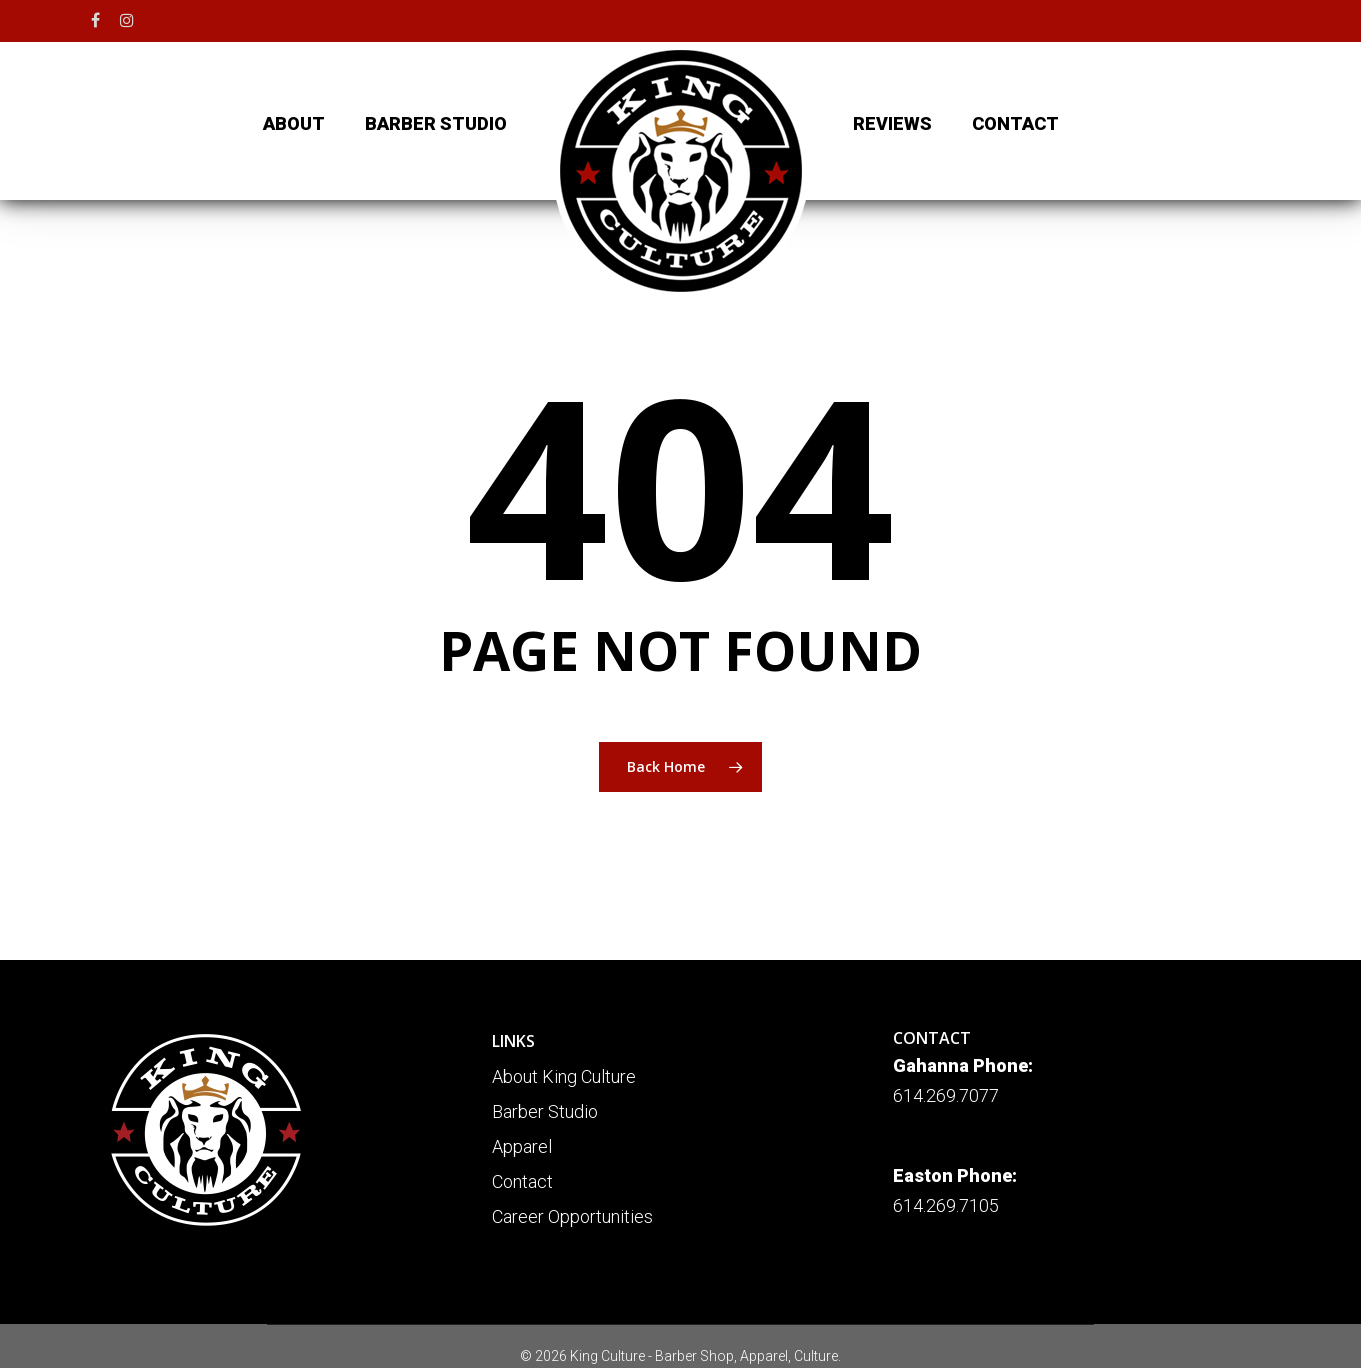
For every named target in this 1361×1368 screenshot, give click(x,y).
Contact (522, 1181)
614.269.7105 (946, 1205)
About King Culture (564, 1076)
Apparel (522, 1146)
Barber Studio (545, 1111)
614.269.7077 (946, 1095)
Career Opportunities (572, 1216)
